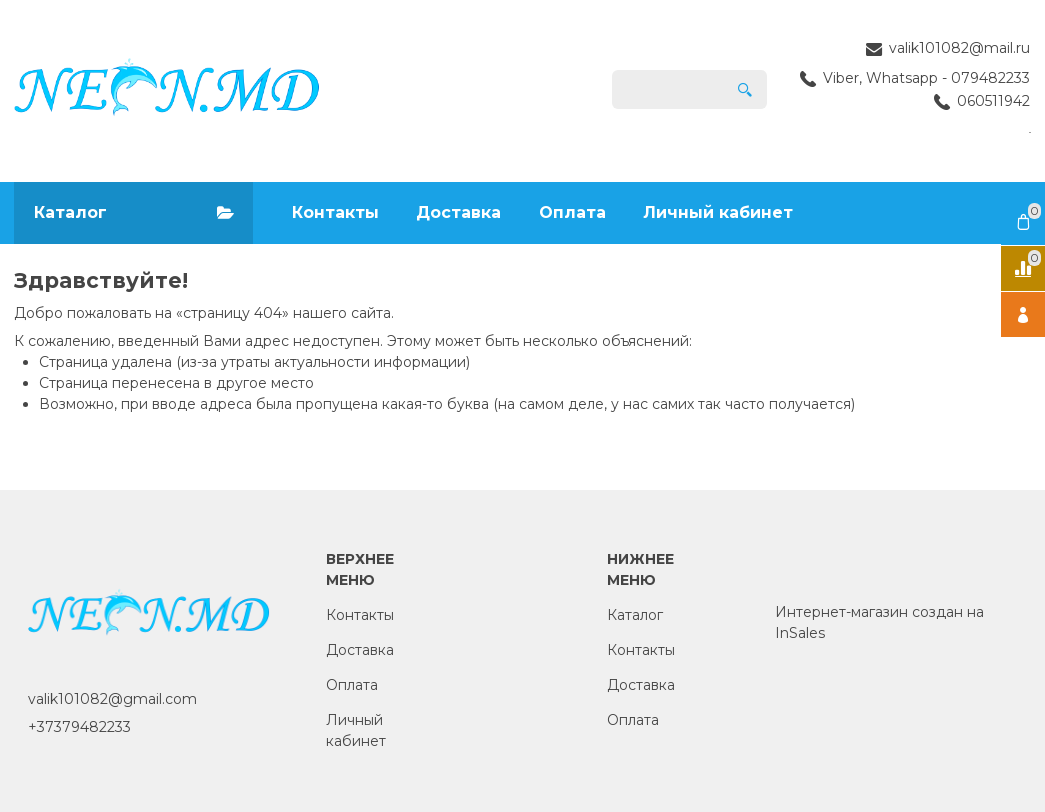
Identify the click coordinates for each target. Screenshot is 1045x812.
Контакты (335, 212)
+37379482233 (79, 727)
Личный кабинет (718, 212)
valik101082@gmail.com (112, 699)
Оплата (572, 212)
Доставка (458, 212)
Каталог (635, 615)
